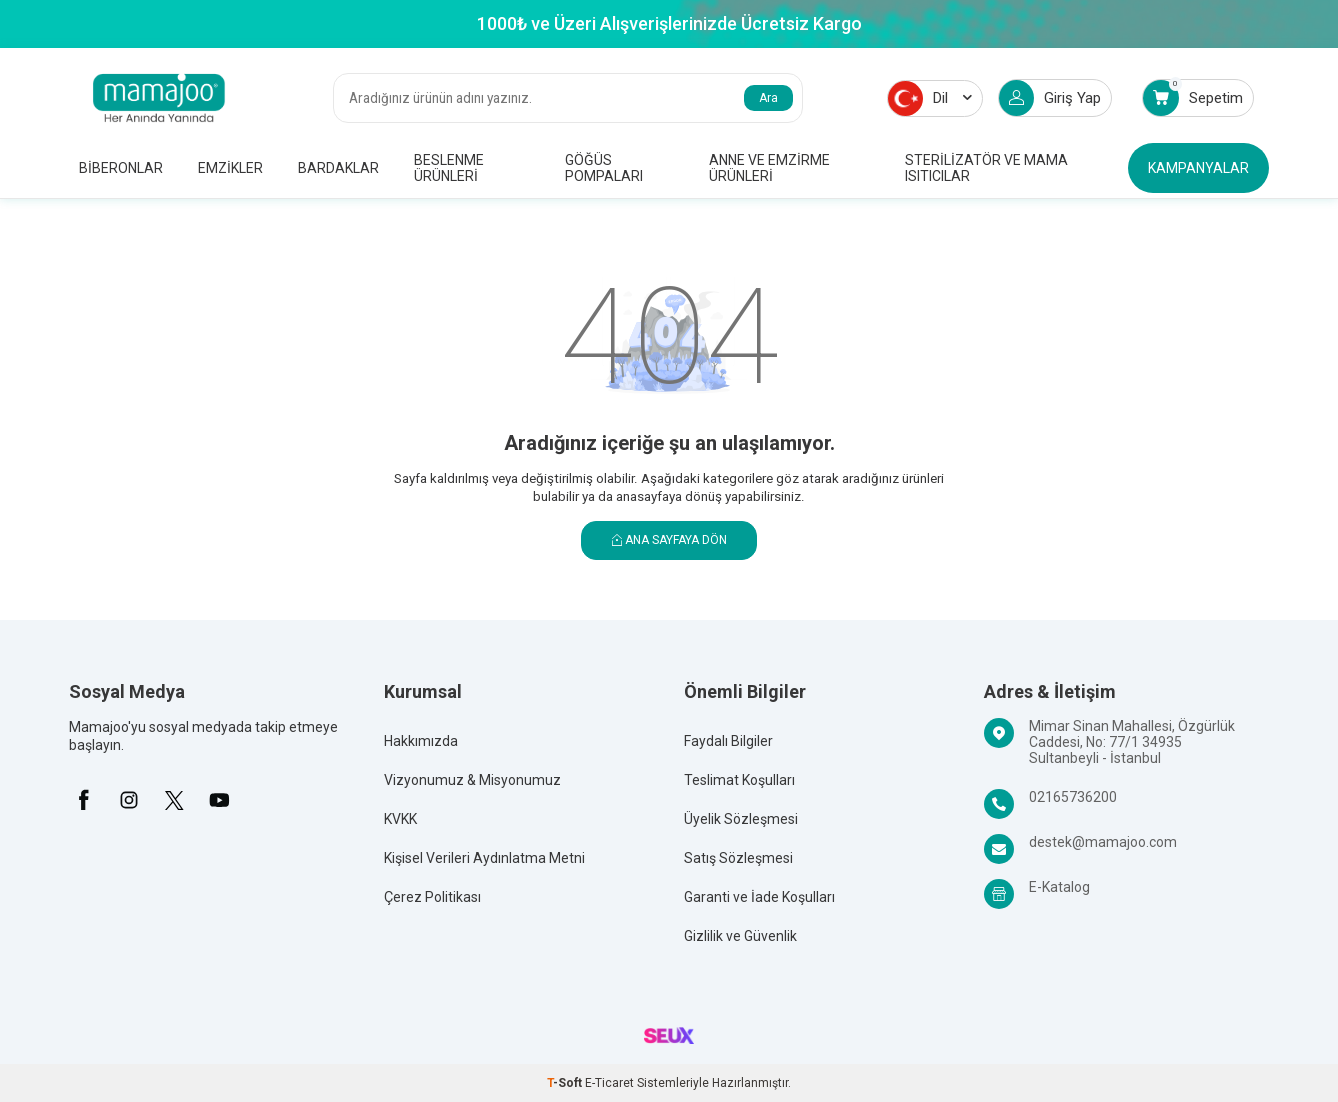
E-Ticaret (609, 1083)
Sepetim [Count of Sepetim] (1193, 97)
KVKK (400, 819)
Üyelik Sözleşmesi (741, 819)
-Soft (566, 1083)
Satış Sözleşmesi (738, 858)
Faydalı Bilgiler (728, 741)
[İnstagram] (129, 800)
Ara (768, 98)
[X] (174, 800)
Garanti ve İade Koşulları (759, 897)
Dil (930, 98)
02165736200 (1073, 797)
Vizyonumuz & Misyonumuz (472, 780)
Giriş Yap (1050, 98)
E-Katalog (1059, 887)
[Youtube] (219, 800)
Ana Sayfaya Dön (669, 540)
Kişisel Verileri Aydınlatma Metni (484, 858)
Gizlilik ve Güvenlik (740, 936)
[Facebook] (84, 800)
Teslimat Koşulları (739, 780)
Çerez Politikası (432, 897)
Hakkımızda (421, 741)
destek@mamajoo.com (1103, 842)
